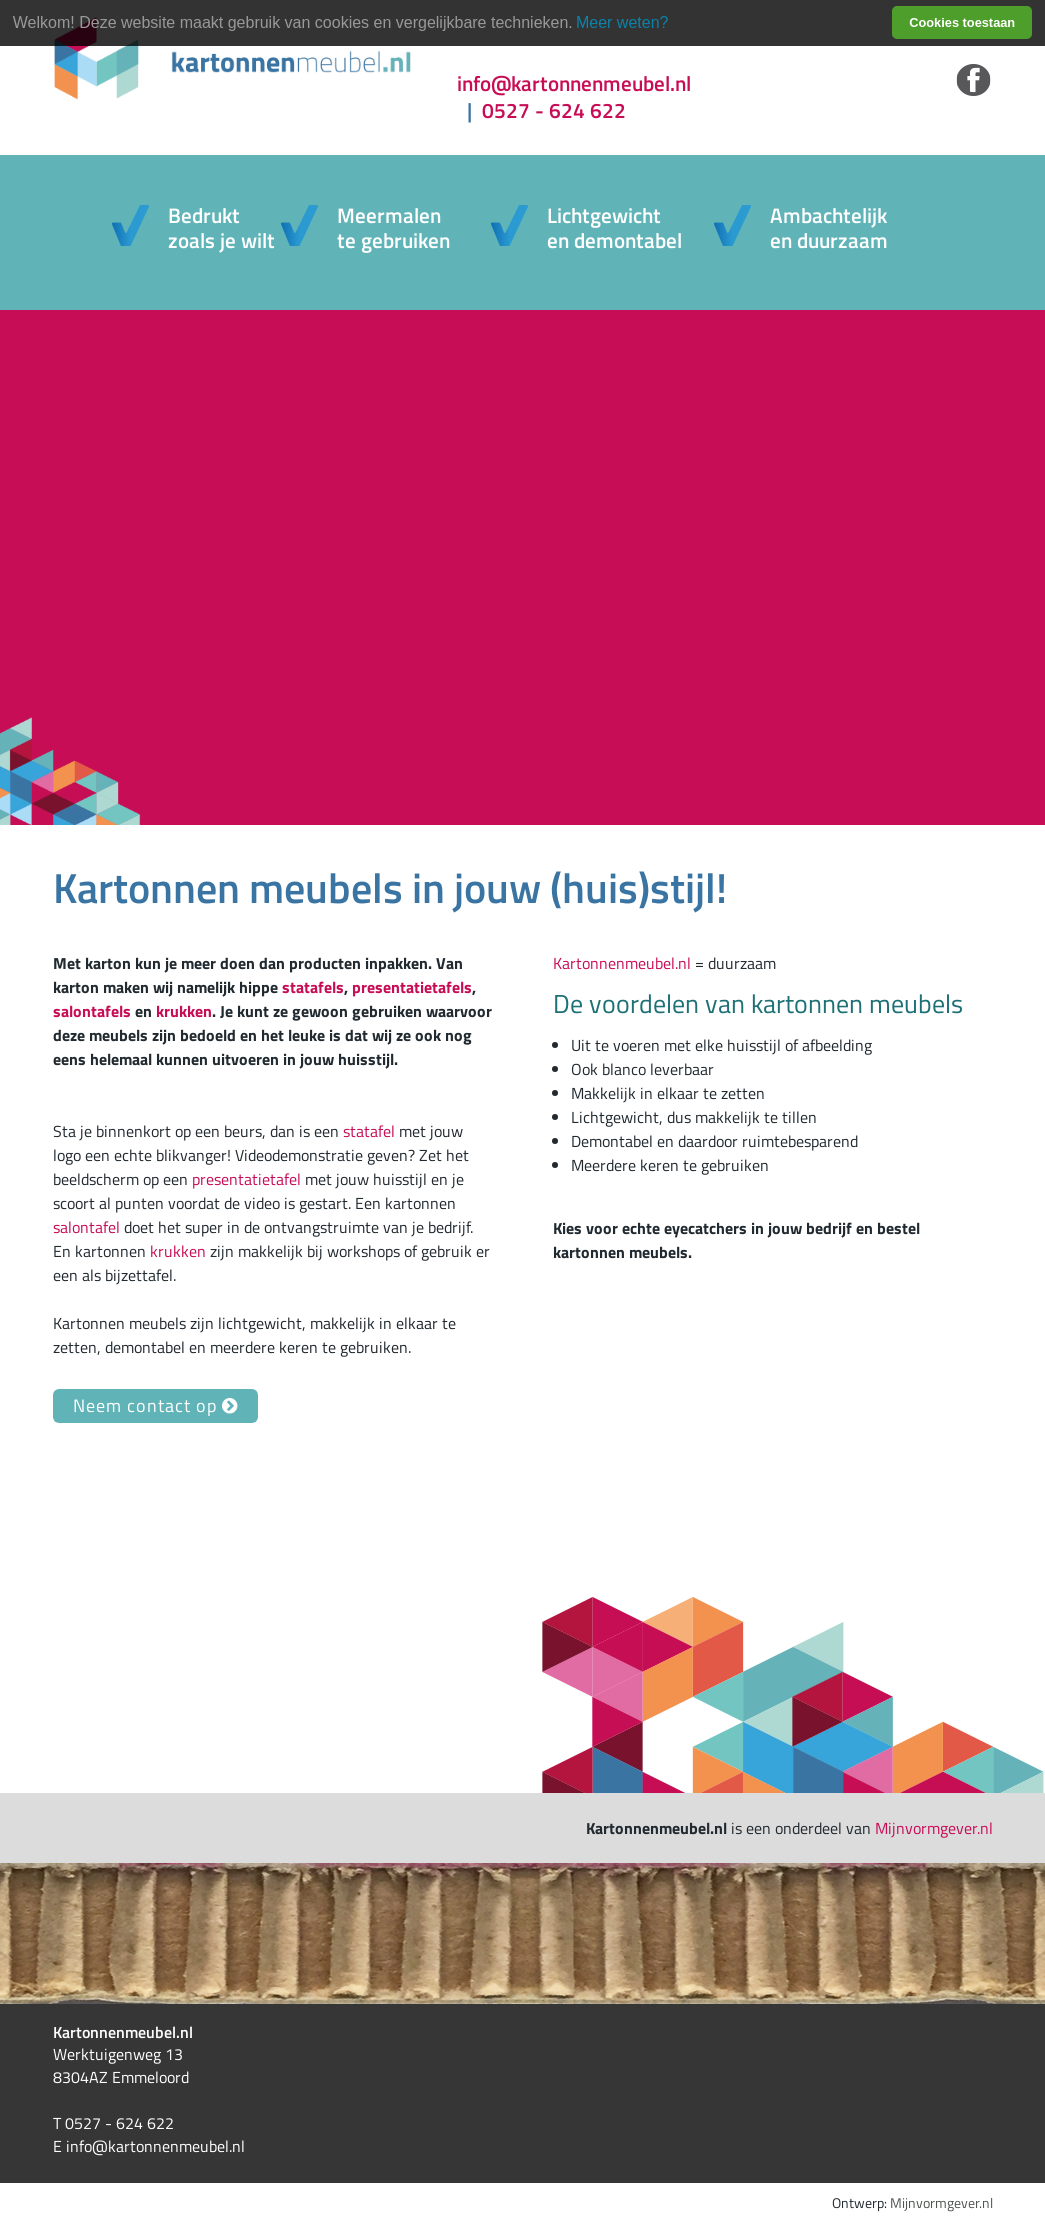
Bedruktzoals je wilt (221, 227)
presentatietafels (412, 987)
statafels (313, 987)
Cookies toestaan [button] (962, 22)
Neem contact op (155, 1405)
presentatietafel (246, 1179)
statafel (369, 1131)
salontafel (86, 1227)
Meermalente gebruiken (393, 227)
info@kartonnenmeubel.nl (574, 83)
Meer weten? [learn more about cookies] (622, 22)
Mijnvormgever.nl (934, 1828)
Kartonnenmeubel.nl (622, 963)
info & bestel (179, 543)
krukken (184, 1011)
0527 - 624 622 (541, 110)
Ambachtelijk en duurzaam (829, 227)
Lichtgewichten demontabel (614, 227)
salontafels (92, 1011)
